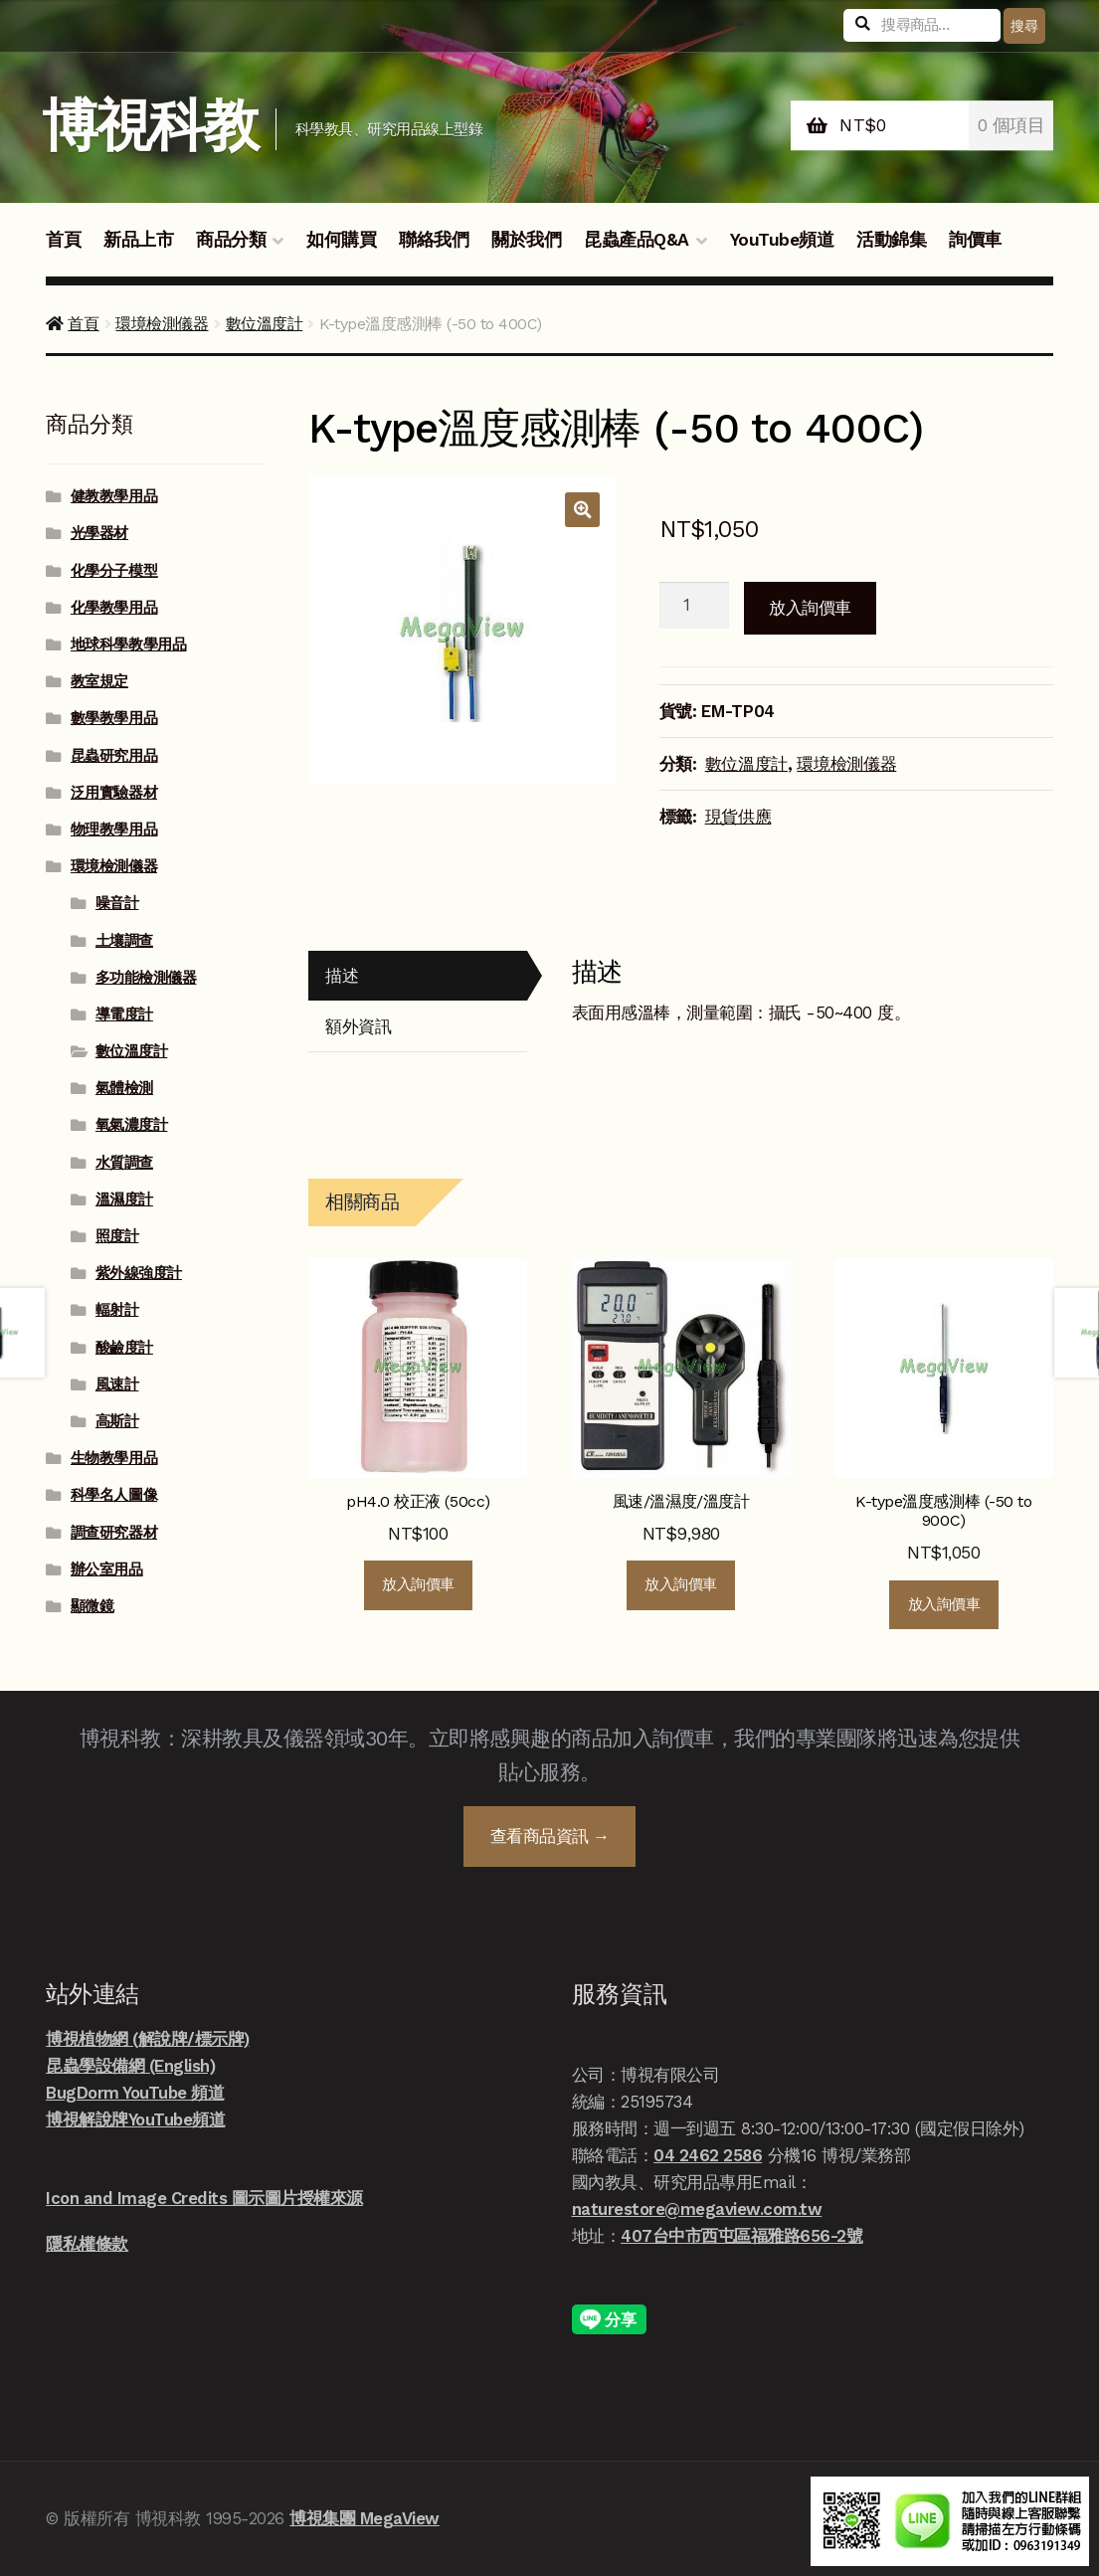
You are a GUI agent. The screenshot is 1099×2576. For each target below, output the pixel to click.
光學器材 (99, 533)
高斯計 (117, 1421)
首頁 (63, 240)
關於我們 (526, 240)
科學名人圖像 (114, 1495)
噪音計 (117, 903)
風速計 (117, 1384)
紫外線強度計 (138, 1273)
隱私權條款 (87, 2244)
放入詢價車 (810, 608)
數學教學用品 (114, 718)
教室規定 (99, 681)
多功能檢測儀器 (146, 978)
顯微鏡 (92, 1606)
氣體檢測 (124, 1088)
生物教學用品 (114, 1458)
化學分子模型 (114, 571)
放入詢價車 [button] (418, 1584)
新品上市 (138, 240)
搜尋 (1023, 26)
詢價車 (975, 240)
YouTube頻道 (782, 240)
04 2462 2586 (707, 2155)
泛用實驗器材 (114, 793)
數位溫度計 (264, 323)
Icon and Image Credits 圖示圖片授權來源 (204, 2198)
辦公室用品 (107, 1569)
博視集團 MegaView (364, 2518)
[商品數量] (694, 606)
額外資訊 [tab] (358, 1026)
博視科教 (150, 125)
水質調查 (124, 1163)
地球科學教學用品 (128, 644)
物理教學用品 (114, 829)
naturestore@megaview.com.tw (697, 2209)
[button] (582, 509)
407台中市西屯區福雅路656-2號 (741, 2236)
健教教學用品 (114, 496)
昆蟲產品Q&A (636, 240)
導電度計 (124, 1014)
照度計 (117, 1236)
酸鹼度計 (124, 1348)
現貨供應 (738, 817)
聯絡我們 (433, 240)
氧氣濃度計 (131, 1125)
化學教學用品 (114, 608)
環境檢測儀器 (161, 323)
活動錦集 (891, 240)
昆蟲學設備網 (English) (130, 2066)
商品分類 (231, 240)
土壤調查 (124, 941)
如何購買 (341, 240)
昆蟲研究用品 (114, 756)
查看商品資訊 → (550, 1836)
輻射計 (117, 1310)
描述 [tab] (341, 976)
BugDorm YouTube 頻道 (135, 2093)
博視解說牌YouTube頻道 (135, 2119)
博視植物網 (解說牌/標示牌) (148, 2039)
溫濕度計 (124, 1199)
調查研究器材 (114, 1533)
